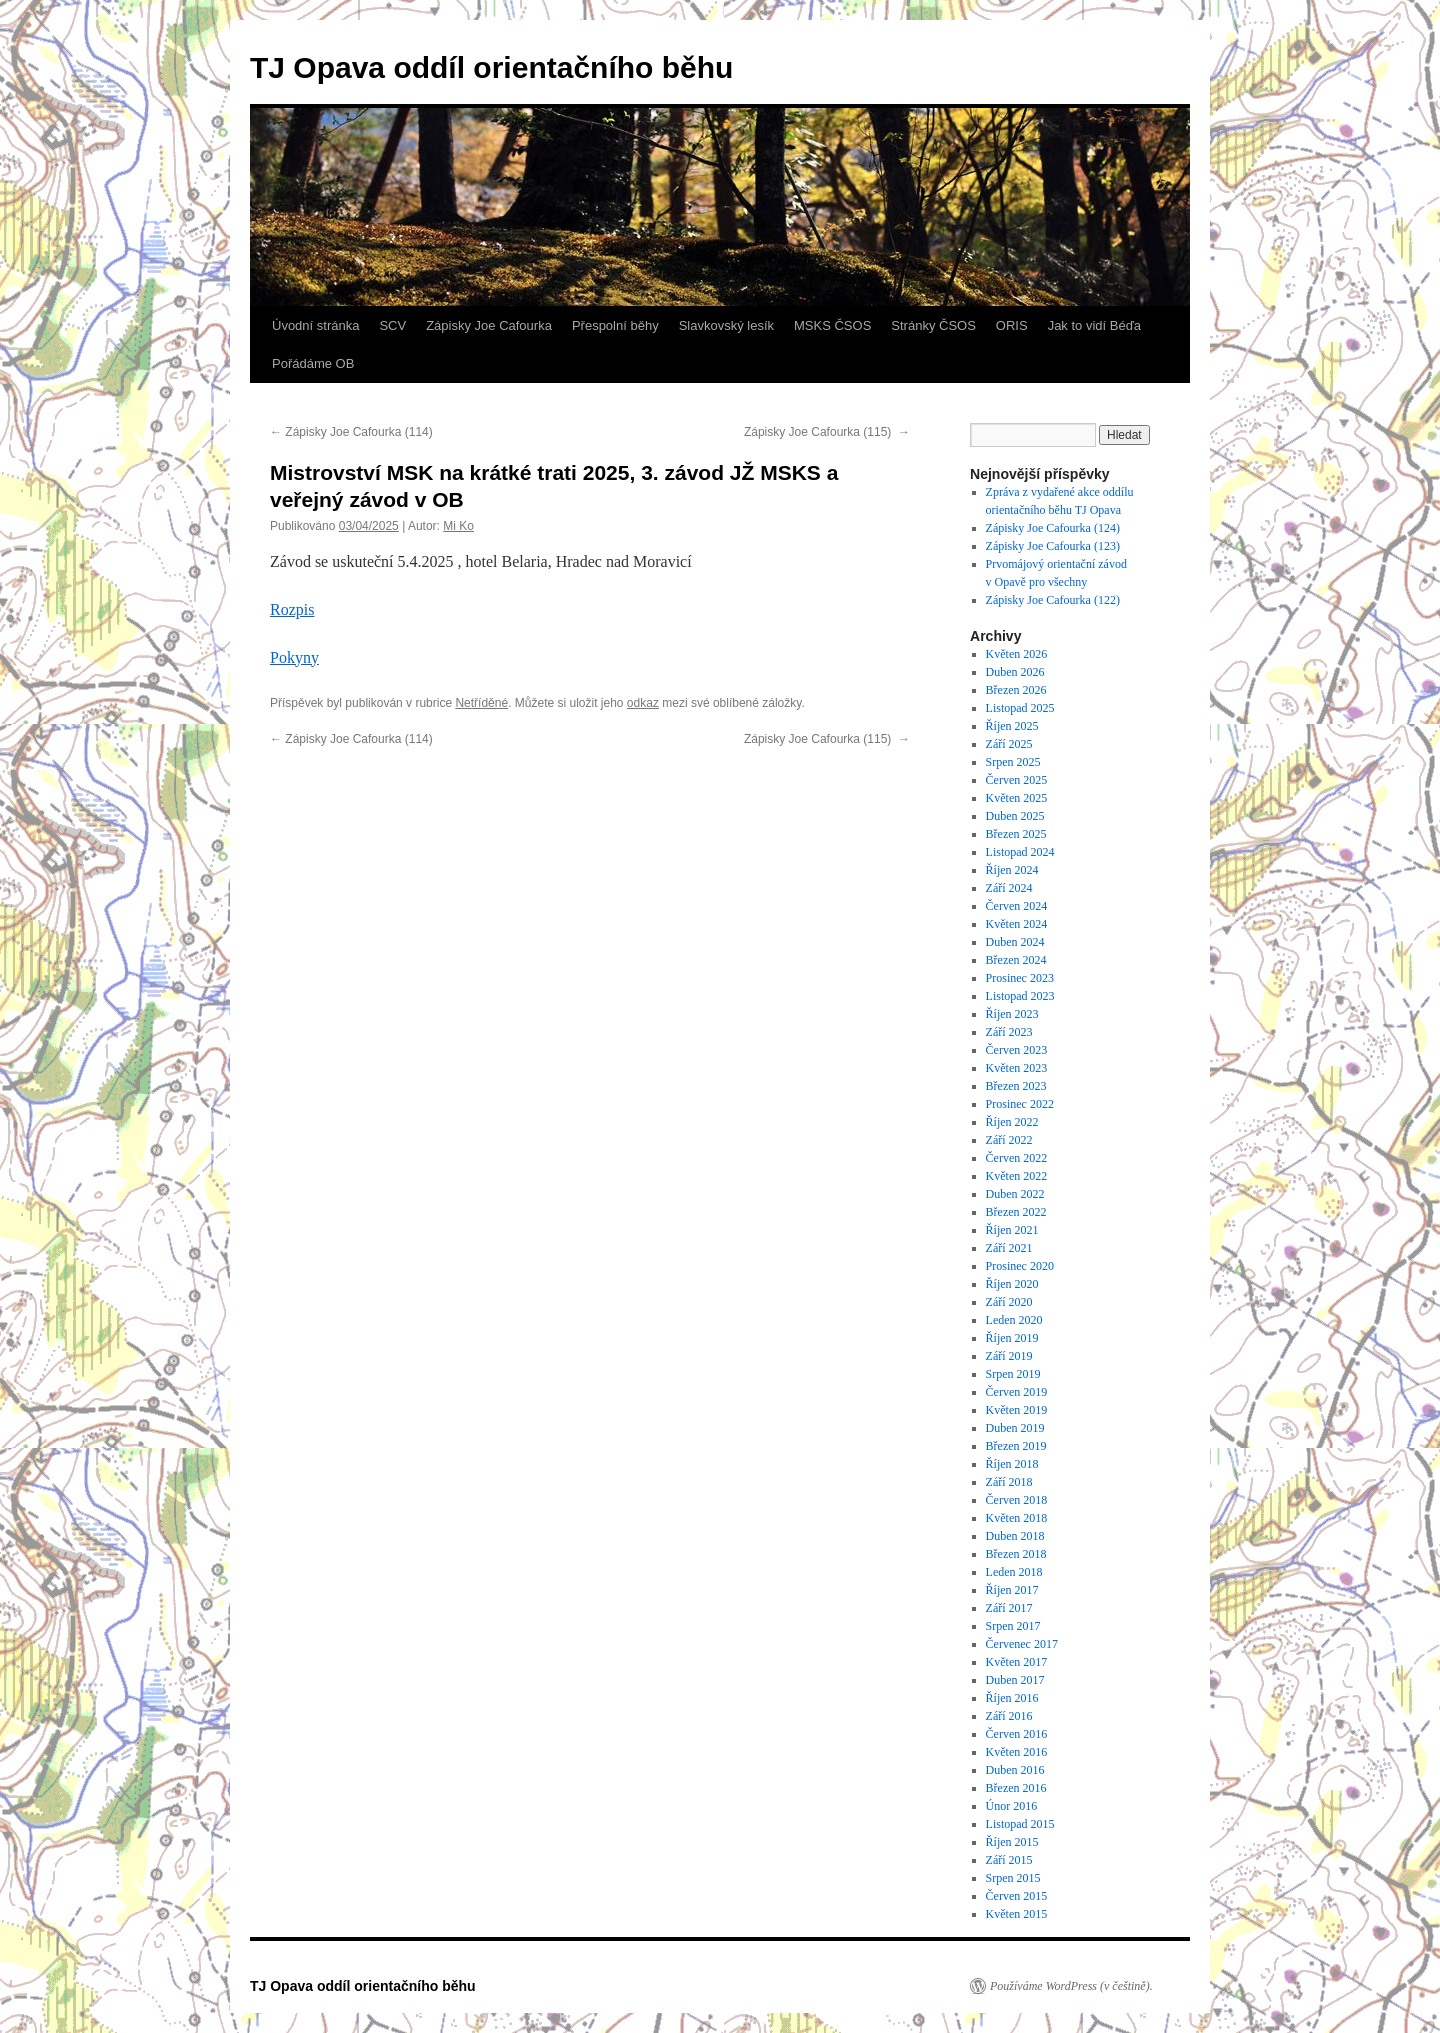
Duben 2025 (1015, 816)
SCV (392, 325)
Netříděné (481, 703)
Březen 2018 (1016, 1554)
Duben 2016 (1015, 1770)
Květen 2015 (1017, 1914)
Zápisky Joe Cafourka (489, 325)
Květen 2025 (1017, 798)
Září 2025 (1009, 744)
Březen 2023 (1016, 1086)
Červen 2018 (1017, 1500)
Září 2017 (1009, 1608)
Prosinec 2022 (1020, 1104)
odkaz (643, 703)
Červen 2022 (1017, 1158)
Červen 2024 (1017, 906)
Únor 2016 (1012, 1806)
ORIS (1012, 325)
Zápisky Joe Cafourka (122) (1054, 600)
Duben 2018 (1015, 1536)
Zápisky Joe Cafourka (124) (1053, 528)
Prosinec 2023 (1020, 978)
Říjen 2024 (1012, 870)
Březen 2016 (1016, 1788)
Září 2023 (1009, 1032)
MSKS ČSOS (832, 325)
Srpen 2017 (1013, 1626)
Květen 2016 (1017, 1752)
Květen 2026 (1017, 654)
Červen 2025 (1017, 780)
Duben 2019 (1015, 1428)
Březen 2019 (1016, 1446)
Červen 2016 (1017, 1734)
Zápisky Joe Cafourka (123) (1053, 546)
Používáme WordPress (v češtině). (1071, 1986)
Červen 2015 (1017, 1896)
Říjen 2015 (1012, 1842)
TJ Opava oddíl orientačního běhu (491, 67)
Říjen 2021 (1012, 1230)
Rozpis (292, 609)
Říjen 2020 (1012, 1284)
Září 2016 (1009, 1716)
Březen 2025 (1016, 834)
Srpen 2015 (1013, 1878)
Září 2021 (1009, 1248)
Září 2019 (1009, 1356)
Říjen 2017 (1012, 1590)
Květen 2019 (1017, 1410)
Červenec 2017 (1022, 1644)
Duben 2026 (1015, 672)
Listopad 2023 (1020, 996)
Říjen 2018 (1012, 1464)
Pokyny (294, 657)
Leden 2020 (1014, 1320)
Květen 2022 (1017, 1176)
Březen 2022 (1016, 1212)
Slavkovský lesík (726, 325)
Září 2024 (1009, 888)
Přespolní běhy (615, 325)
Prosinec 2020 (1020, 1266)
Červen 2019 (1017, 1392)
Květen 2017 (1017, 1662)
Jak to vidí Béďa (1094, 325)
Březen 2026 (1016, 690)
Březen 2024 (1016, 960)
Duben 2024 (1015, 942)
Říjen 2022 (1012, 1122)
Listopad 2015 (1020, 1824)
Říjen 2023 (1012, 1014)
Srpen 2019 (1013, 1374)
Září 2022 (1009, 1140)
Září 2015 (1009, 1860)
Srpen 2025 (1013, 762)
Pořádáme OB (313, 363)
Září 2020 (1009, 1302)
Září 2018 (1009, 1482)
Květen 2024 (1017, 924)
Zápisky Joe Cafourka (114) (353, 432)
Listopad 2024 (1020, 852)
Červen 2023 (1017, 1050)
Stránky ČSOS (933, 325)
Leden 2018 (1014, 1572)
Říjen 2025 (1012, 726)
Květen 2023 (1017, 1068)
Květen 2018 (1017, 1518)
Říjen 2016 (1012, 1698)
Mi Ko (458, 526)
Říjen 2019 (1012, 1338)
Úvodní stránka (315, 325)
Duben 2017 (1015, 1680)
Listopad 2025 (1020, 708)
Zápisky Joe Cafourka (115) (827, 432)
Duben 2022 (1015, 1194)
